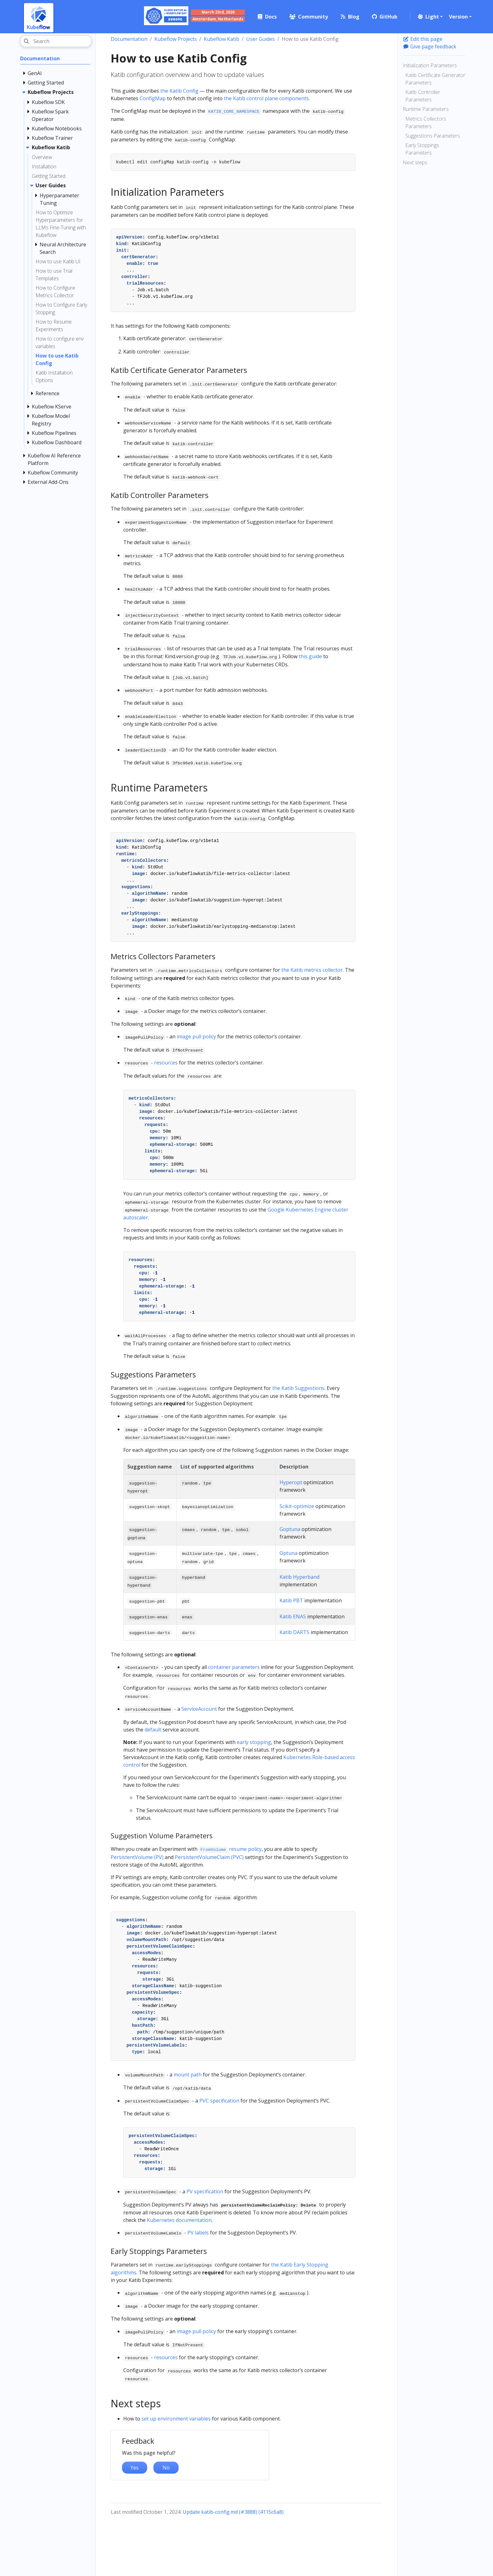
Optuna (288, 1553)
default (153, 1729)
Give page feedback (429, 46)
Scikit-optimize (297, 1506)
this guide (310, 656)
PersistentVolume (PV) (137, 1857)
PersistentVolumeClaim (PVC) (209, 1857)
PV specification (204, 2191)
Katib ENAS (293, 1616)
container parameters (234, 1667)
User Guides (260, 39)
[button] (429, 16)
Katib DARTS (294, 1632)
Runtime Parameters (426, 109)
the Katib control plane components (266, 98)
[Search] (55, 41)
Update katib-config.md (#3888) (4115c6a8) (233, 2511)
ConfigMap (153, 98)
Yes (134, 2467)
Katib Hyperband (299, 1576)
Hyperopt (291, 1482)
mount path (188, 2074)
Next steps (415, 162)
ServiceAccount (199, 1708)
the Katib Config (179, 90)
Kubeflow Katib (221, 39)
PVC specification (219, 2100)
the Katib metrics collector (312, 969)
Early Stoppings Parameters (422, 149)
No (166, 2467)
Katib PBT (291, 1600)
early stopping (254, 1742)
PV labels (198, 2232)
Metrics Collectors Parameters (425, 122)
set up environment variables (176, 2418)
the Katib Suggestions (298, 1388)
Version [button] (458, 16)
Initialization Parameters (430, 65)
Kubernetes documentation (179, 2220)
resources (166, 1062)
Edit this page (422, 39)
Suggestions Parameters (432, 135)
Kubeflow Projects (175, 39)
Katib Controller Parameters (422, 96)
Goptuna (290, 1529)
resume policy (230, 1849)
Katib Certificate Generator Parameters (435, 79)
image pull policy (196, 1036)
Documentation (129, 39)
